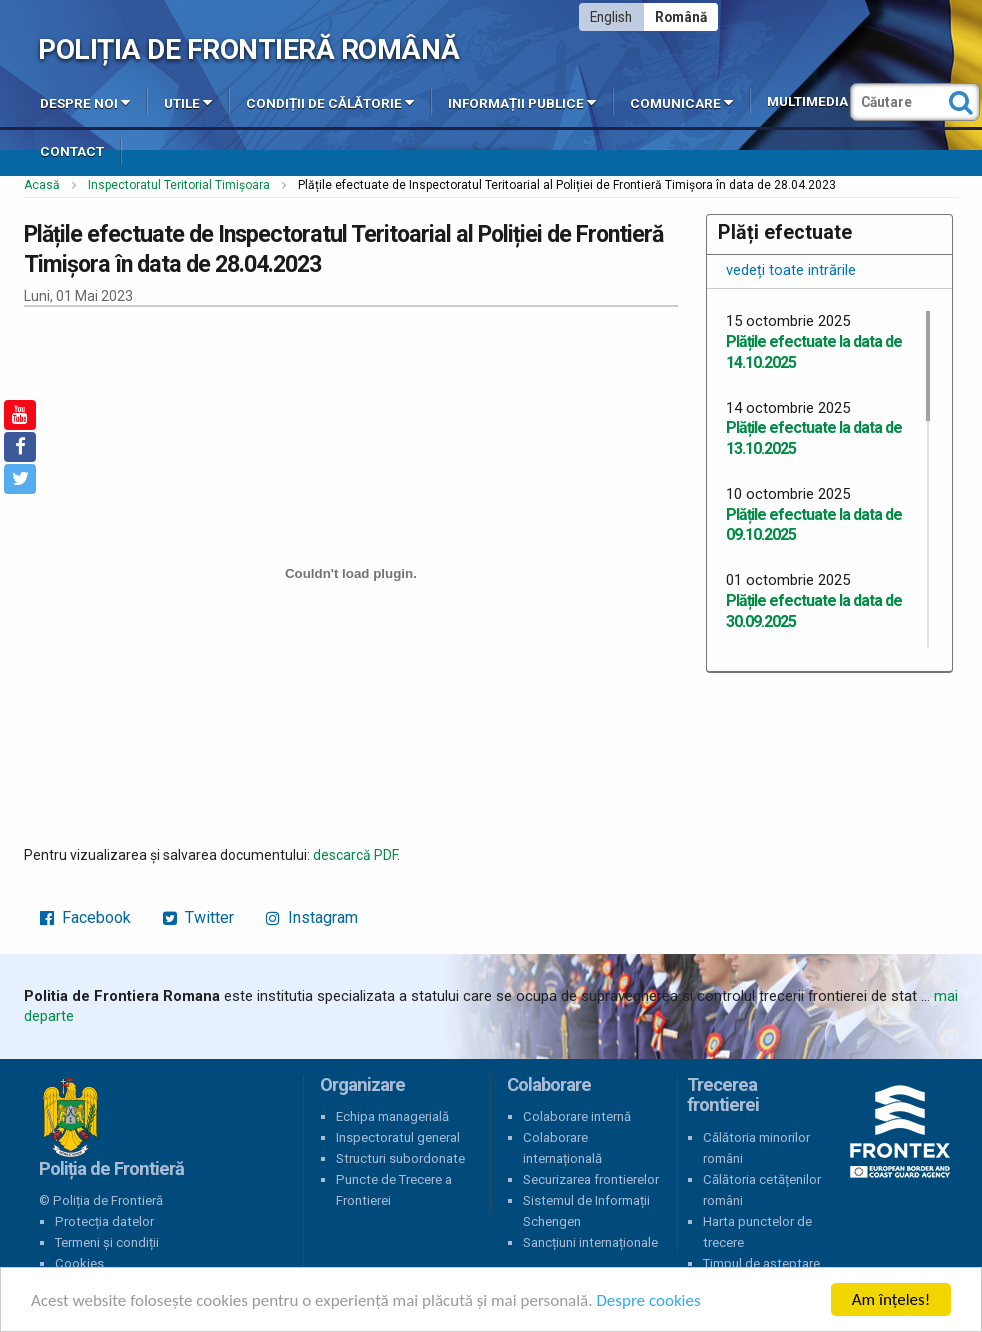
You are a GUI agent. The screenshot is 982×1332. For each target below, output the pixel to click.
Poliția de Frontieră (70, 1117)
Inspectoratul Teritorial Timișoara (179, 185)
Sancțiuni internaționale (590, 1242)
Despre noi (85, 102)
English (611, 17)
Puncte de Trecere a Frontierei (394, 1190)
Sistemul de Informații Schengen (586, 1211)
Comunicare (681, 102)
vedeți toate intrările (791, 270)
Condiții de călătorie (330, 102)
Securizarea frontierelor (591, 1179)
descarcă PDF (355, 855)
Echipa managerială (392, 1116)
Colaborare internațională (562, 1148)
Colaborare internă (577, 1116)
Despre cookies (648, 1300)
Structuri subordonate (400, 1158)
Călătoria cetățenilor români (762, 1190)
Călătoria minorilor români (756, 1148)
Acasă (42, 185)
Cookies (79, 1263)
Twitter (198, 917)
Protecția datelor (104, 1221)
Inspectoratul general (398, 1137)
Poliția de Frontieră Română (248, 49)
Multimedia (807, 101)
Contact (72, 151)
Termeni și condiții (107, 1242)
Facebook (85, 917)
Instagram (312, 917)
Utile (188, 102)
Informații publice (522, 102)
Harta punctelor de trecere (757, 1232)
